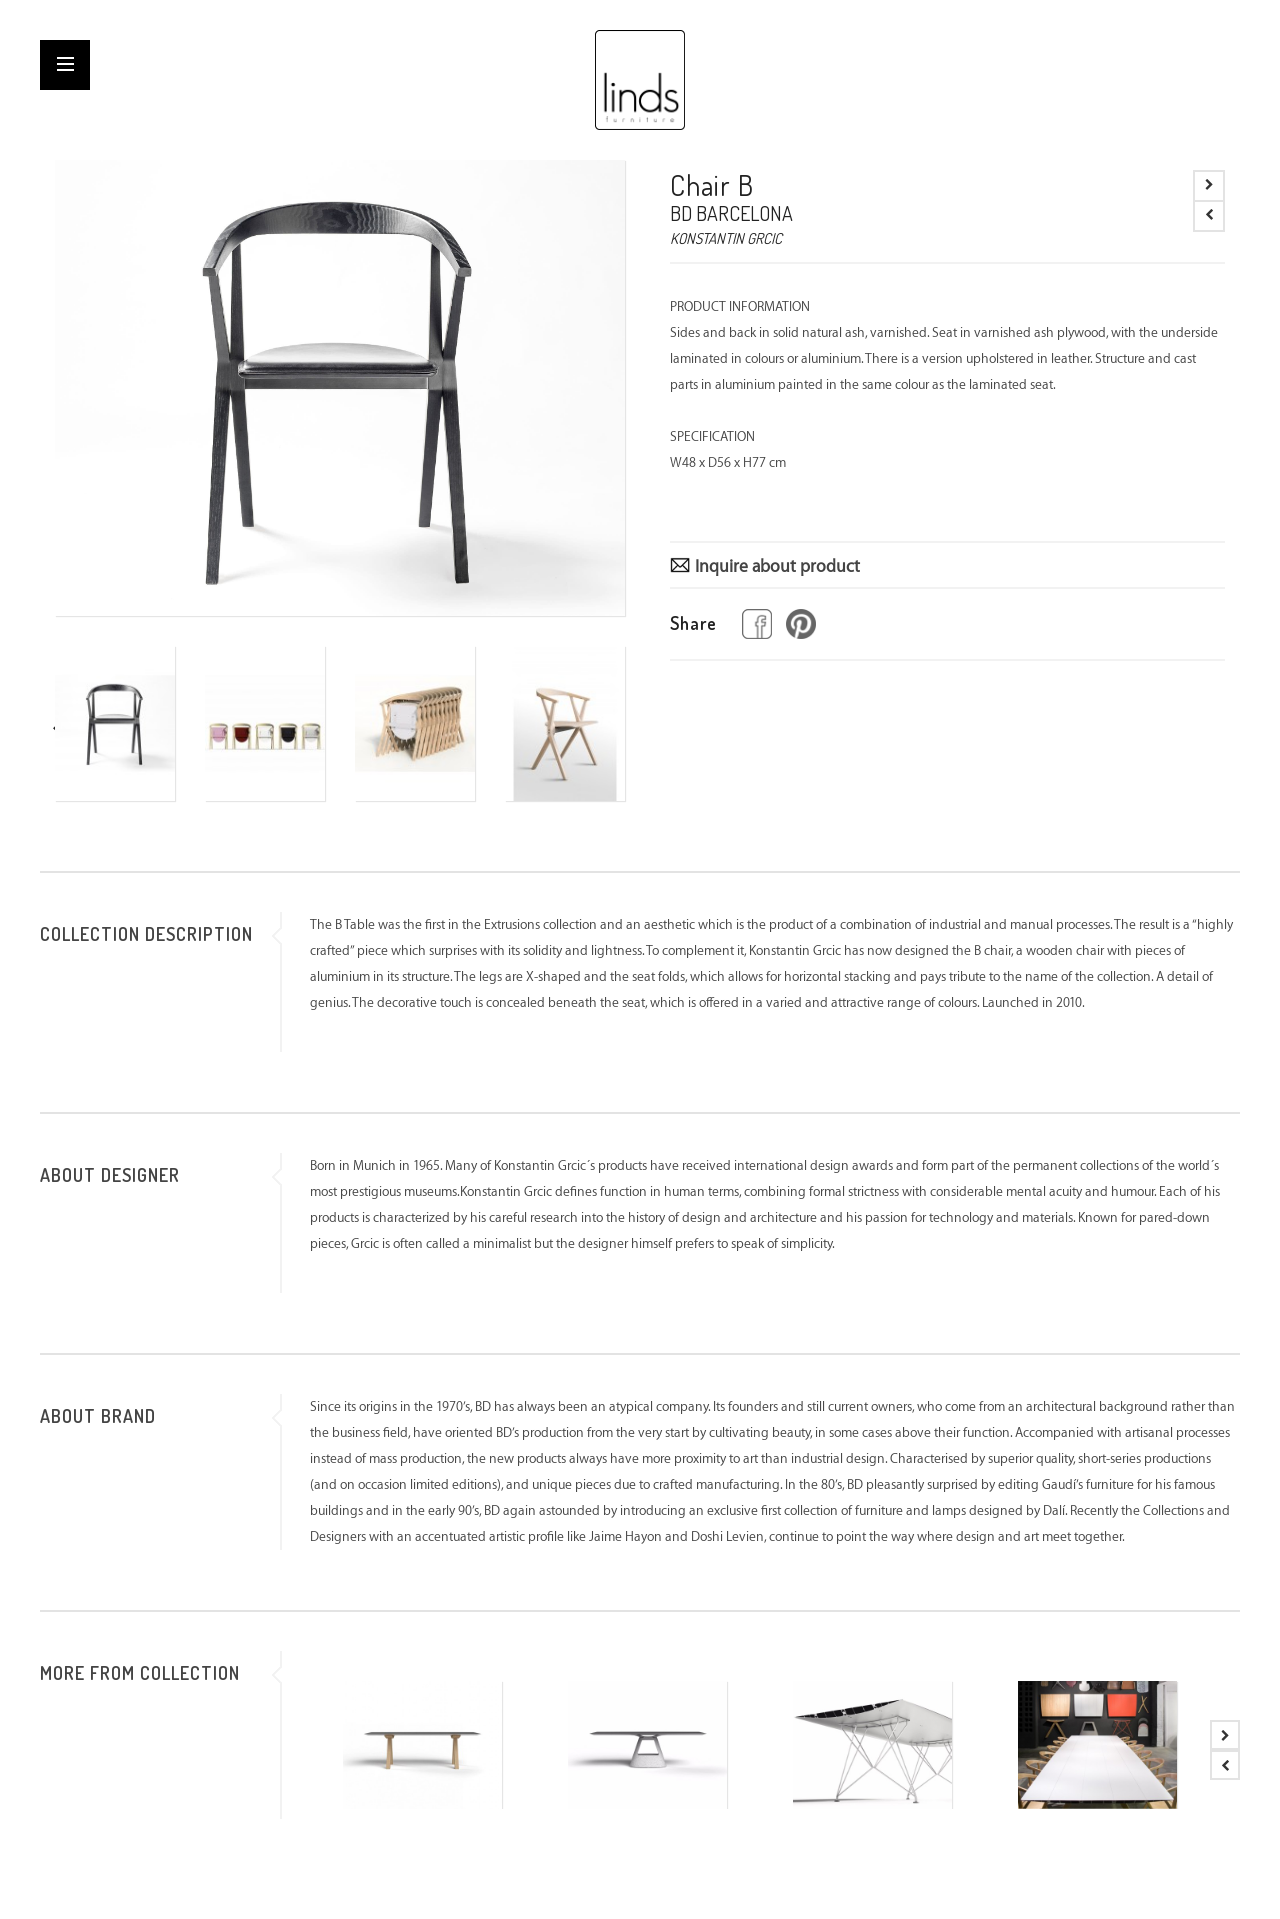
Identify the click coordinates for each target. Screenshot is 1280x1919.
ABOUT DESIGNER (110, 1175)
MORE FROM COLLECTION (140, 1673)
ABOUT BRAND (98, 1416)
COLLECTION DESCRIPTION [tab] (146, 934)
